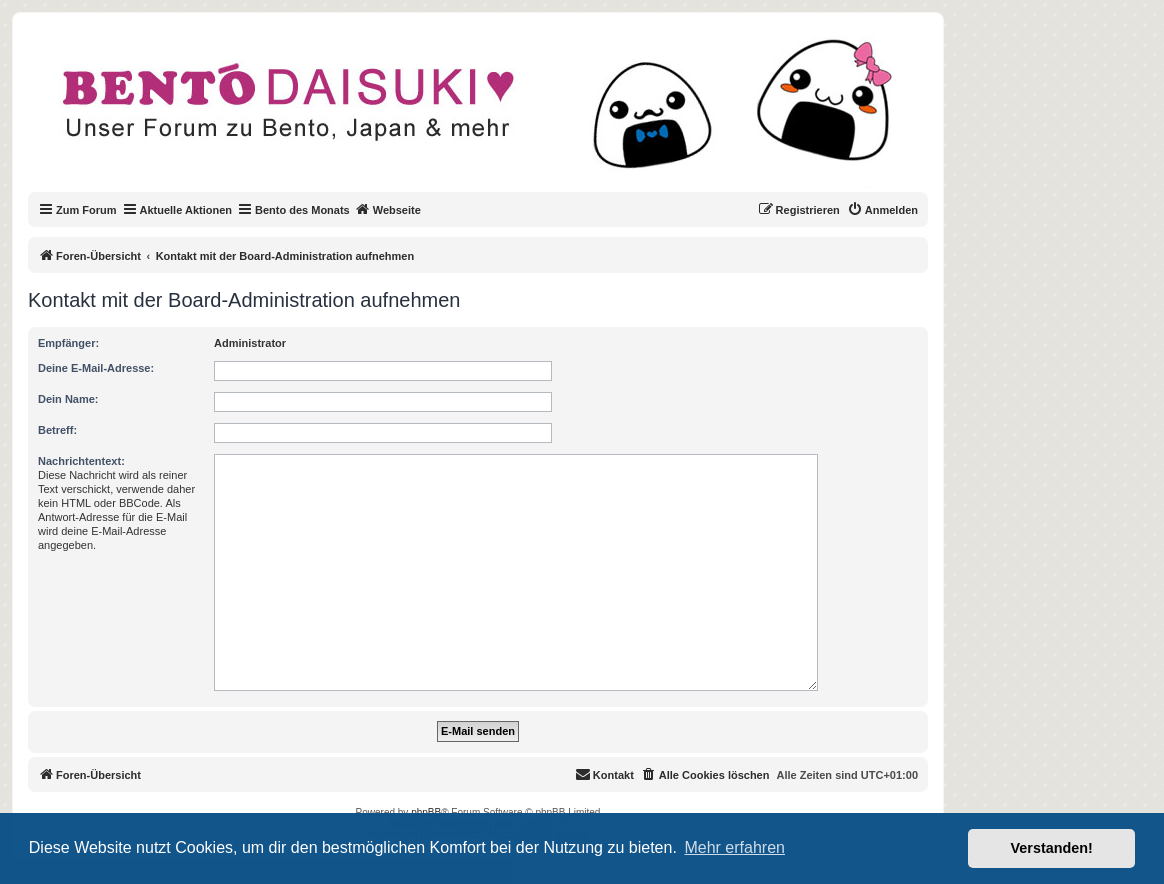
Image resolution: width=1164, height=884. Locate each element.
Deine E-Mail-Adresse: (96, 368)
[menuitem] (882, 210)
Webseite (388, 209)
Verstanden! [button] (1052, 848)
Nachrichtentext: (81, 461)
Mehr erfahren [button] (734, 847)
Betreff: (57, 430)
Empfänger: (68, 343)
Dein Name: (68, 399)
